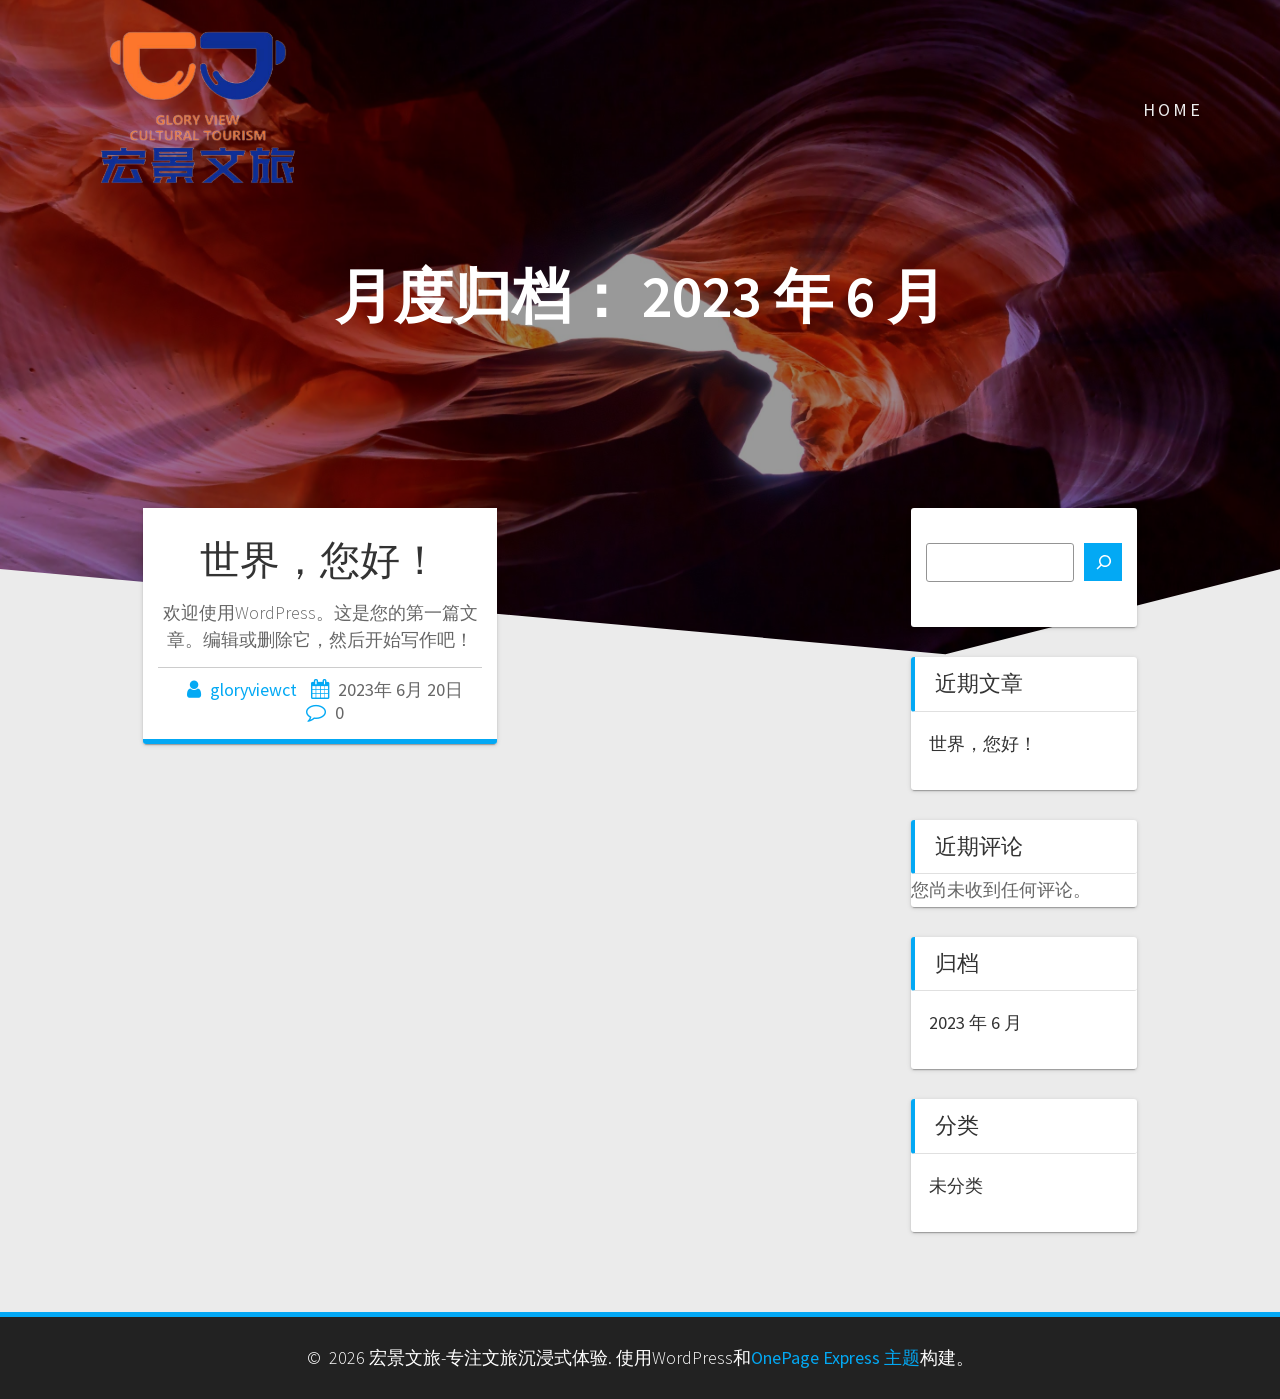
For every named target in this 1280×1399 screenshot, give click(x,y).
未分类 (956, 1185)
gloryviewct (253, 689)
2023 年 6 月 (975, 1022)
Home (1173, 109)
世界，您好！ (320, 560)
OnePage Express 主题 (835, 1357)
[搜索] (1103, 562)
